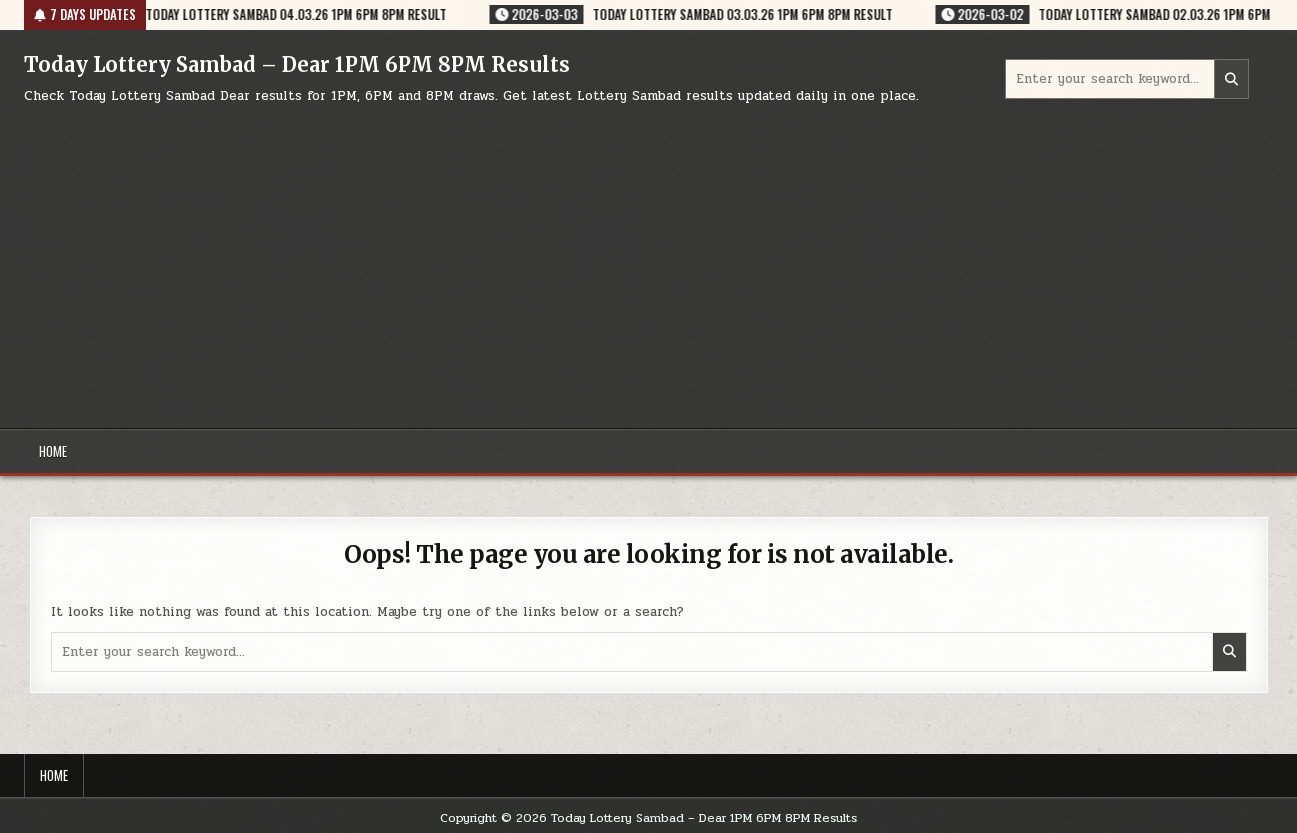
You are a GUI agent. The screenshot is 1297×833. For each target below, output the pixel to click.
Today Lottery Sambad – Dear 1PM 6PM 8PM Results (297, 64)
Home (53, 451)
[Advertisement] (649, 258)
